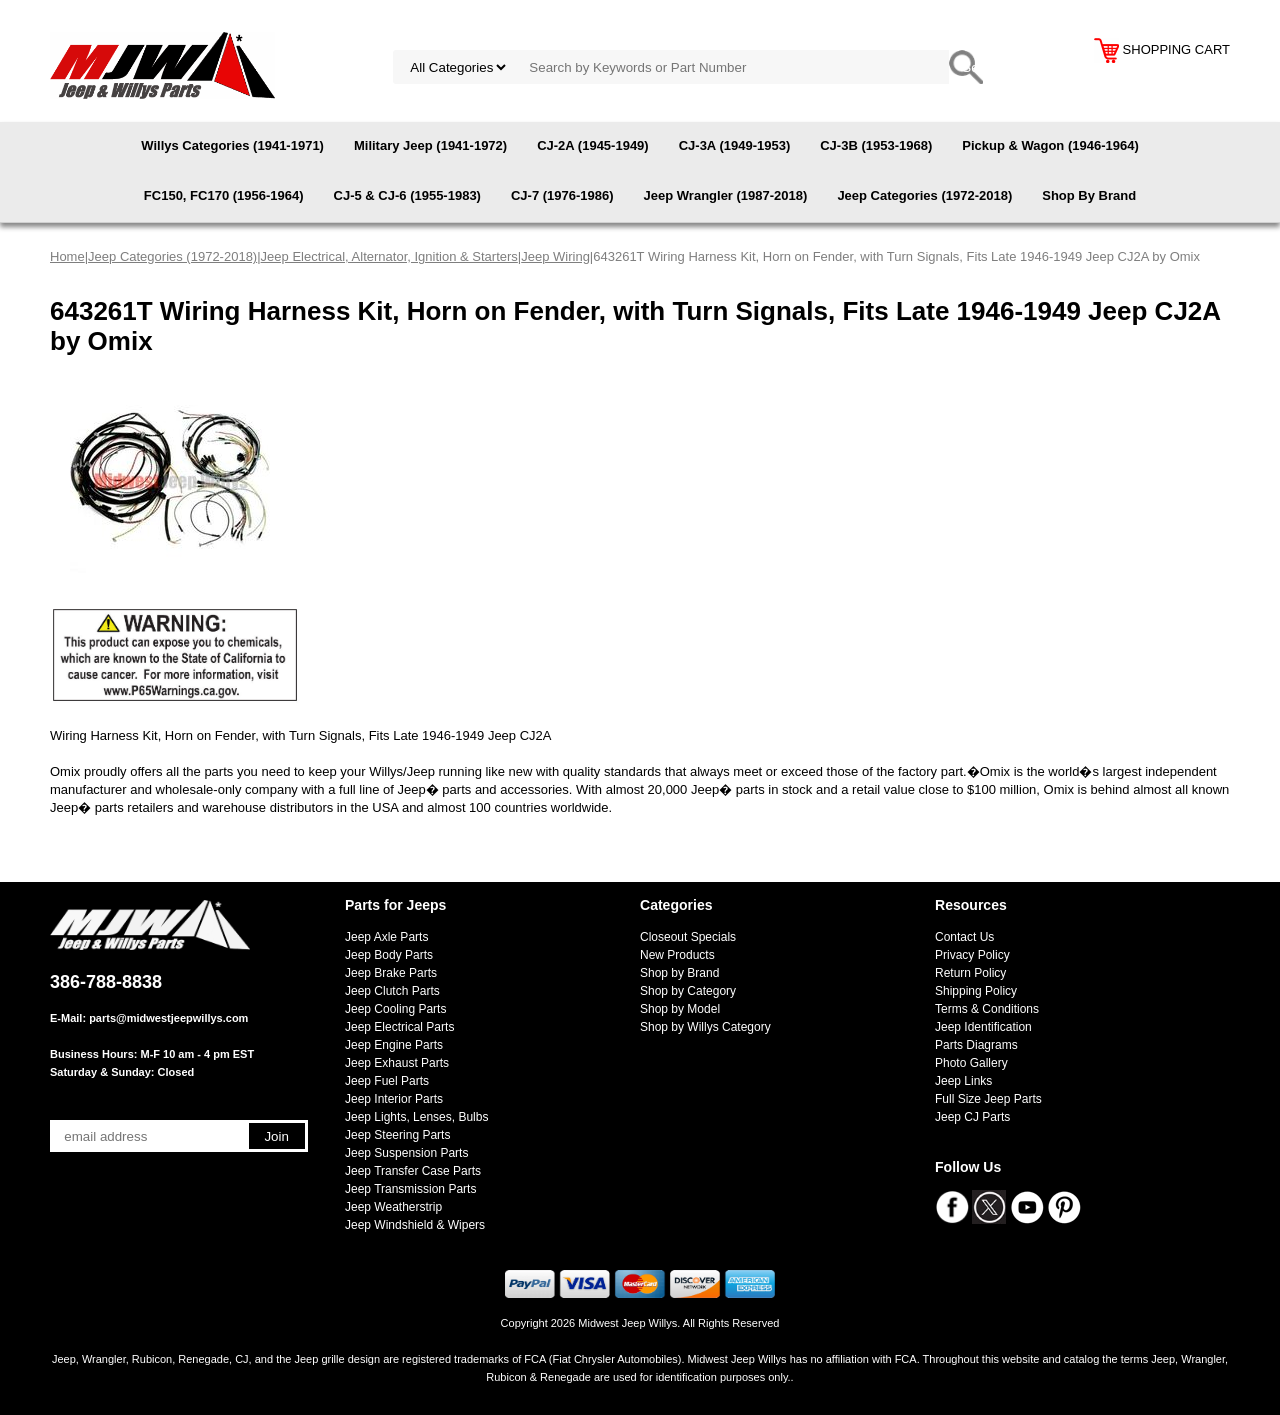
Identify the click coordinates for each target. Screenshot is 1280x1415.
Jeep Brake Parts (391, 973)
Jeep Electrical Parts (399, 1027)
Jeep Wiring (555, 256)
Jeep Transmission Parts (410, 1189)
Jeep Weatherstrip (393, 1207)
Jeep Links (963, 1081)
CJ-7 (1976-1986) (562, 195)
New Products (677, 955)
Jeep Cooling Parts (395, 1009)
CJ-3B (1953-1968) (876, 145)
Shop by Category (688, 991)
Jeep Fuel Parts (387, 1081)
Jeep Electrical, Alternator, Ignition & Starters (389, 256)
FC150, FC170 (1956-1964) (224, 195)
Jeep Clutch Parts (392, 991)
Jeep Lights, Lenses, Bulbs (416, 1117)
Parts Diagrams (976, 1045)
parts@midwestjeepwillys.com (168, 1018)
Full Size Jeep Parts (988, 1099)
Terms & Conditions (987, 1009)
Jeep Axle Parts (386, 937)
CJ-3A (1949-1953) (735, 145)
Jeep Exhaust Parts (397, 1063)
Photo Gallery (971, 1063)
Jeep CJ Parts (972, 1117)
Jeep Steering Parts (397, 1135)
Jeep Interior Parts (394, 1099)
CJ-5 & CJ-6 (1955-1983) (407, 195)
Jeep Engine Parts (394, 1045)
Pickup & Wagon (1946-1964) (1050, 145)
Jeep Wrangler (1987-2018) (726, 195)
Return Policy (970, 973)
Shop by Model (680, 1009)
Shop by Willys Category (705, 1027)
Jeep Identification (983, 1027)
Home (67, 256)
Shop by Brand (679, 973)
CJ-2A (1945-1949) (593, 145)
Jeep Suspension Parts (406, 1153)
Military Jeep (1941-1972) (430, 145)
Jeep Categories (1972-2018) (924, 195)
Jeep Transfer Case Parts (413, 1171)
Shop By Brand (1089, 195)
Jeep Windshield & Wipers (415, 1225)
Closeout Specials (688, 937)
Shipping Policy (976, 991)
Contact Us (964, 937)
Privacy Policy (972, 955)
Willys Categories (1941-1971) (232, 145)
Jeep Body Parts (389, 955)
